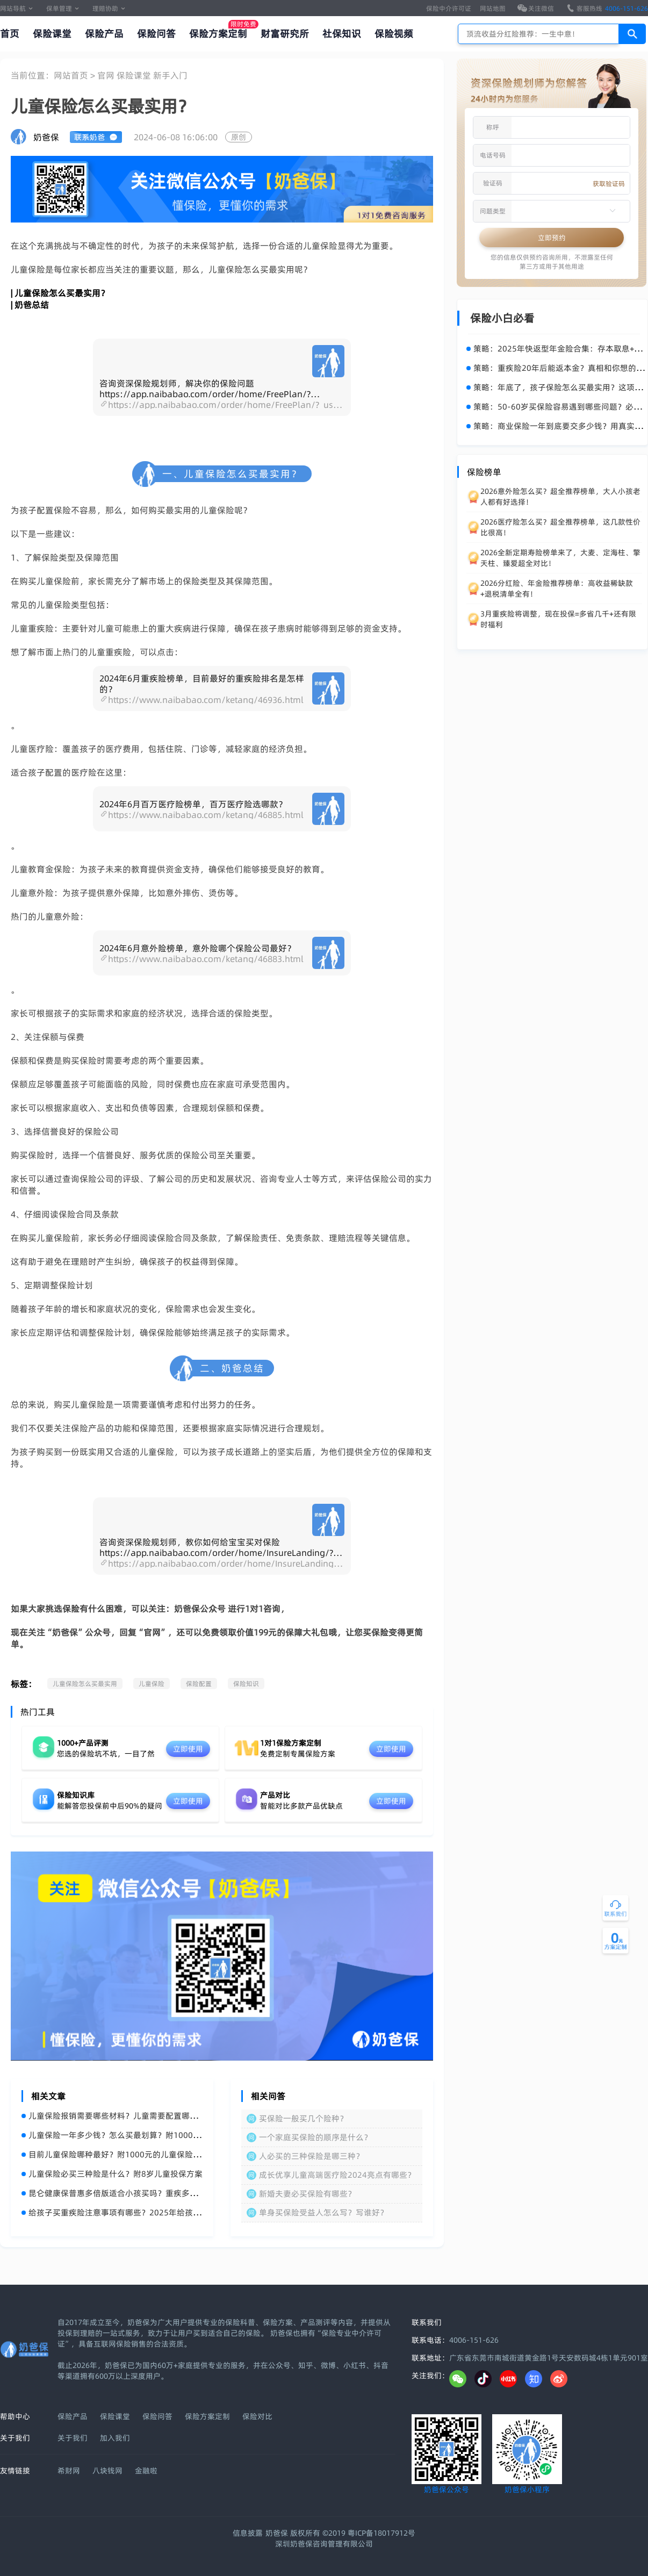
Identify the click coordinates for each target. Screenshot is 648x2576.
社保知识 (341, 33)
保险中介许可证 (448, 8)
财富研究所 (285, 33)
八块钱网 (107, 2470)
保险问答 (156, 33)
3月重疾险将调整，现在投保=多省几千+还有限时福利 (558, 619)
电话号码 (493, 155)
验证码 (492, 183)
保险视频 (394, 33)
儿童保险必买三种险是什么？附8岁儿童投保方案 (112, 2173)
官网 (107, 75)
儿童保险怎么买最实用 (85, 1683)
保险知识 (246, 1683)
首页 (9, 33)
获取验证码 (609, 183)
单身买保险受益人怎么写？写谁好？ (323, 2212)
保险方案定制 (218, 33)
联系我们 (427, 2322)
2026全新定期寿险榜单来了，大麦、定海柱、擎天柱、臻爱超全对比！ (560, 558)
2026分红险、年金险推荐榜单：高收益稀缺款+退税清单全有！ (556, 588)
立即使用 (188, 1748)
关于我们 (72, 2438)
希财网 (68, 2470)
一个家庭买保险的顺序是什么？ (315, 2137)
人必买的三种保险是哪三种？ (311, 2156)
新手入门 (170, 75)
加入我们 (115, 2438)
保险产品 (104, 33)
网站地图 (493, 8)
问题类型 (493, 211)
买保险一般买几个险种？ (303, 2118)
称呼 (492, 127)
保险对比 (257, 2416)
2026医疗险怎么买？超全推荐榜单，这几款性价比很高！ (560, 527)
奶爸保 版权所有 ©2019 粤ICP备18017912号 (340, 2533)
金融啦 (146, 2470)
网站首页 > (75, 75)
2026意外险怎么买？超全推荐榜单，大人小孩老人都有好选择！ (560, 496)
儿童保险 (151, 1683)
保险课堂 (52, 33)
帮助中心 (15, 2416)
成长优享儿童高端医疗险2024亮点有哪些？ (337, 2174)
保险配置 (199, 1683)
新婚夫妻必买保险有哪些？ (307, 2193)
